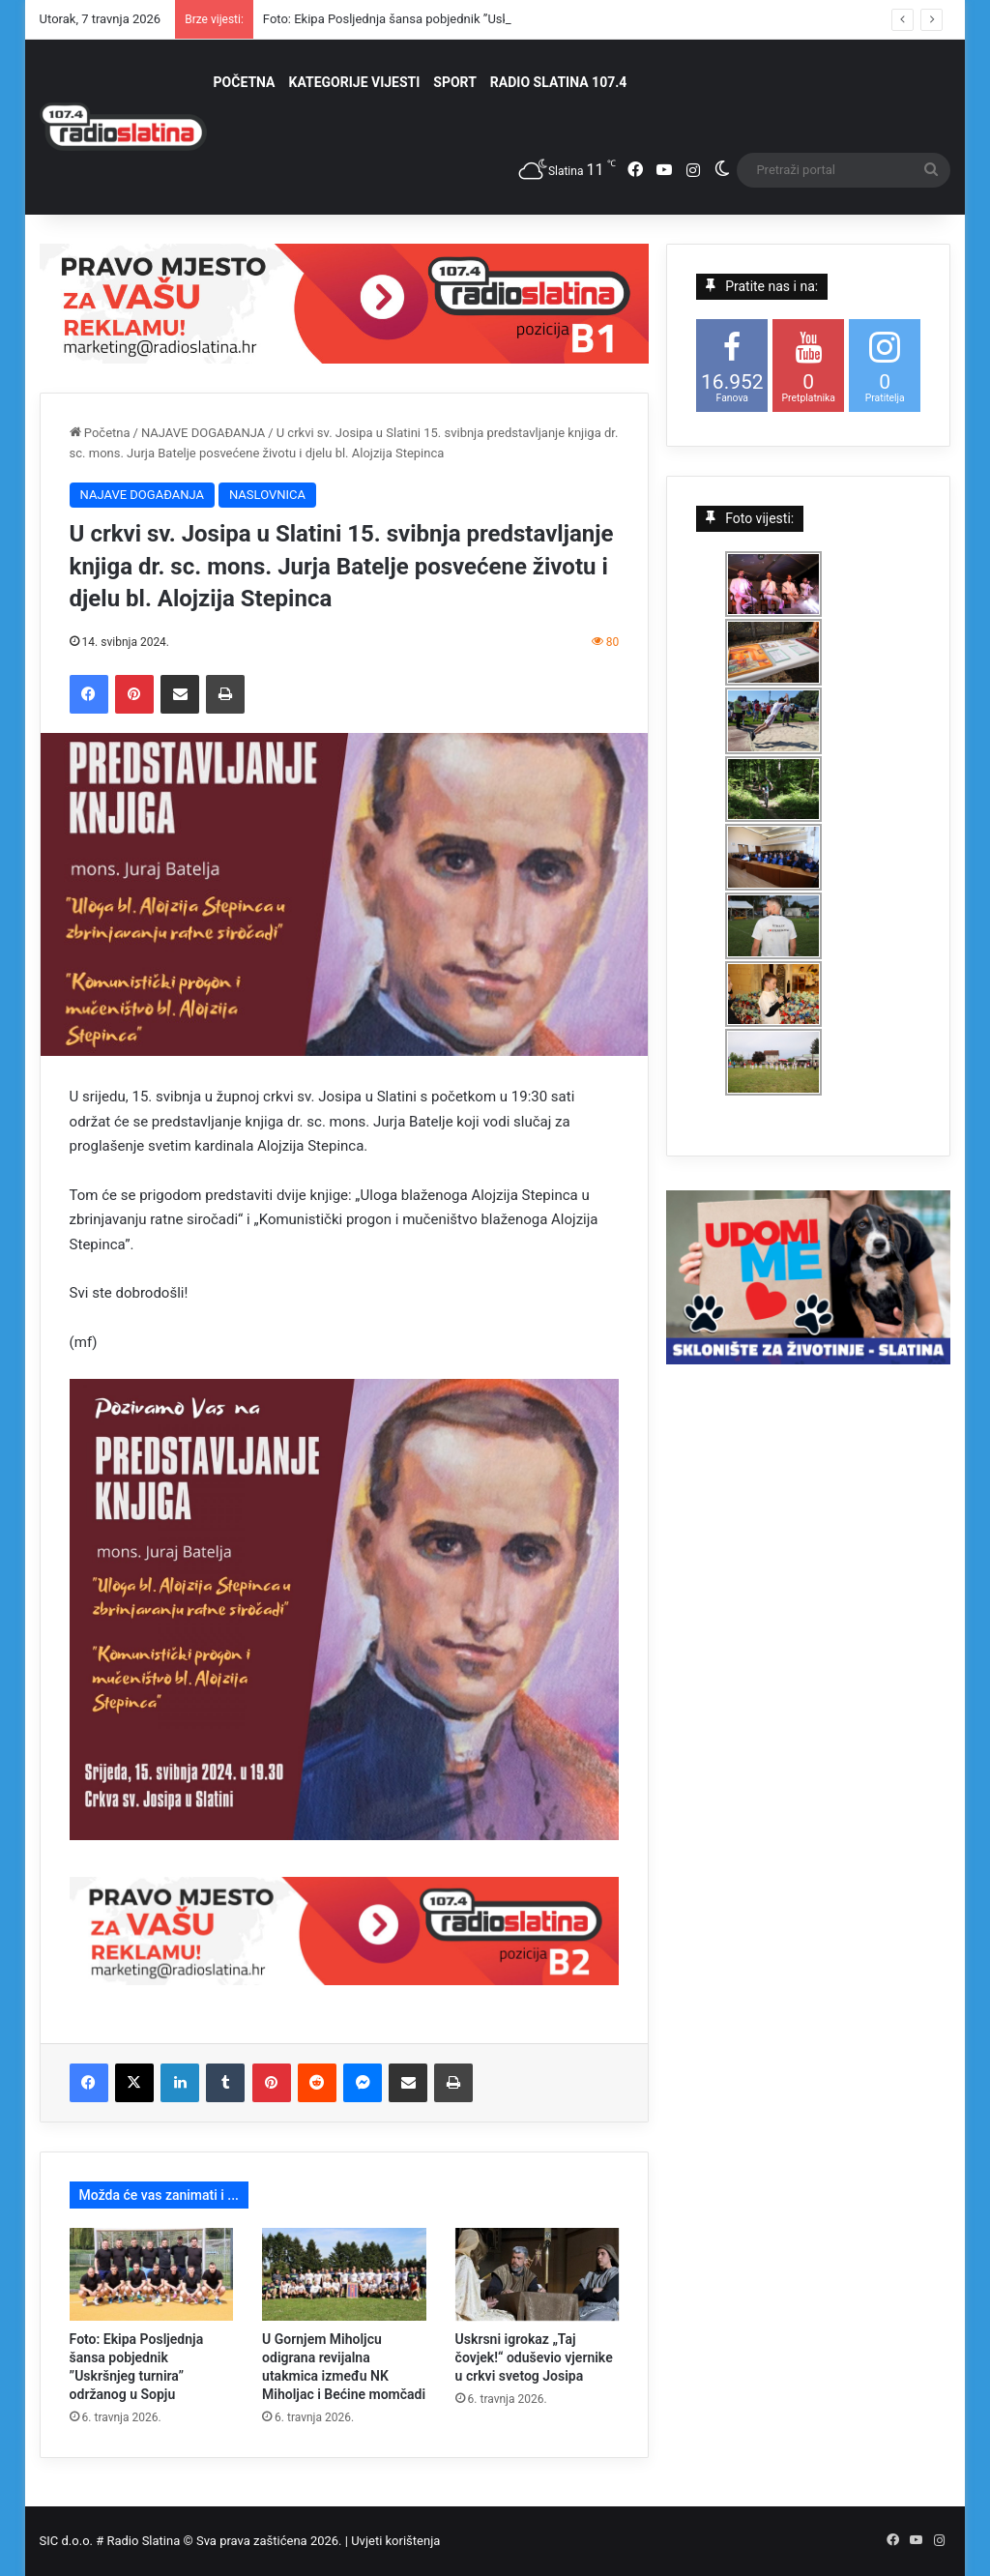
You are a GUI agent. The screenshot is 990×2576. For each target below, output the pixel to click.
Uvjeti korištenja (395, 2540)
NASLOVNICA (267, 494)
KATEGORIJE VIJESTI (355, 82)
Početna (100, 432)
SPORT (455, 82)
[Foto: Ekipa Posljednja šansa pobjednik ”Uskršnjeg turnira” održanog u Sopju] (152, 2274)
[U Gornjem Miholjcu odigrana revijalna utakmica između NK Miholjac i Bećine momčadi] (344, 2274)
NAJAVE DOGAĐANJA (203, 432)
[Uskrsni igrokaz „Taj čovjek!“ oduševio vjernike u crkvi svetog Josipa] (537, 2274)
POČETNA (245, 82)
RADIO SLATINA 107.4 (558, 82)
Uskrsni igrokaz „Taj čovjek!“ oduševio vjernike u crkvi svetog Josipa (534, 2357)
